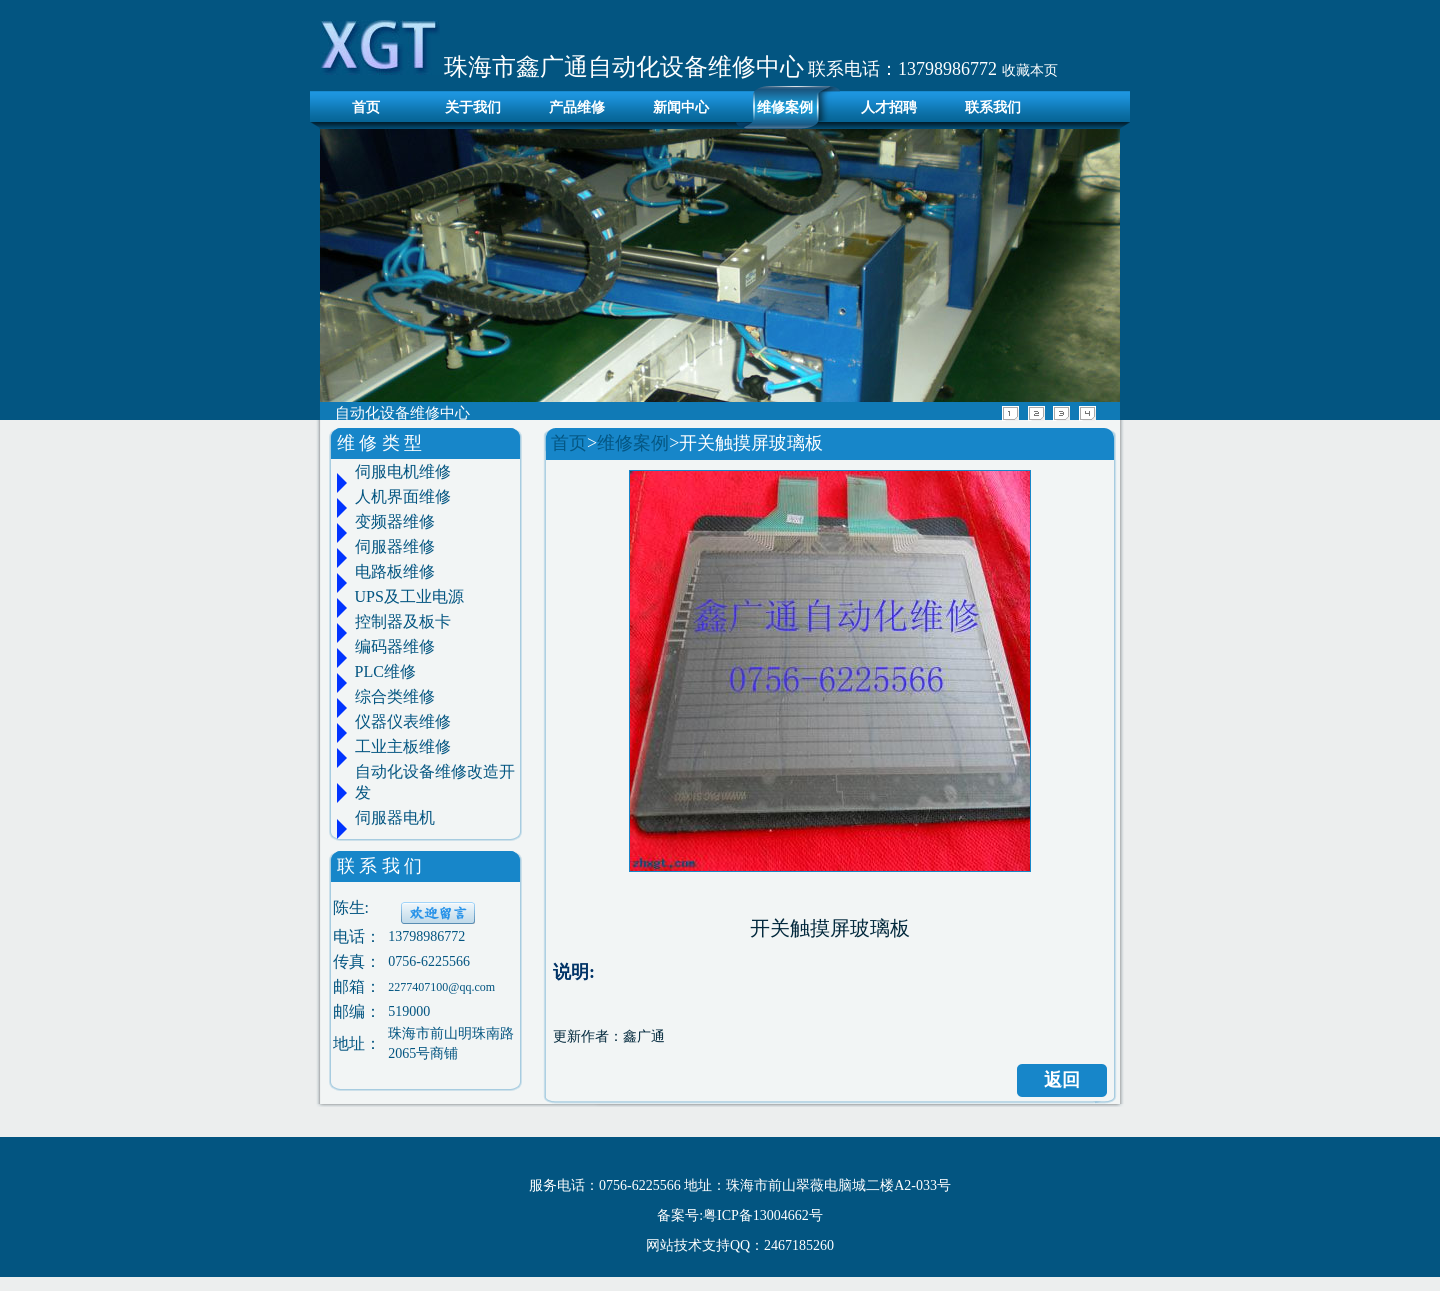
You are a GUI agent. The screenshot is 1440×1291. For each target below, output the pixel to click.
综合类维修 (395, 696)
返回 (1062, 1080)
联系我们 (993, 107)
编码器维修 (395, 646)
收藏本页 (1030, 70)
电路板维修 (395, 571)
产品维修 (577, 107)
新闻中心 (681, 107)
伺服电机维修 (403, 471)
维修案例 (785, 107)
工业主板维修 (403, 746)
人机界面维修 (403, 496)
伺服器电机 (395, 817)
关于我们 (473, 107)
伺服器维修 (395, 546)
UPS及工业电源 (409, 596)
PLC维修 (385, 671)
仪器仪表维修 (403, 721)
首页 (360, 107)
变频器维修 (395, 521)
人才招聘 (889, 107)
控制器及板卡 (403, 621)
